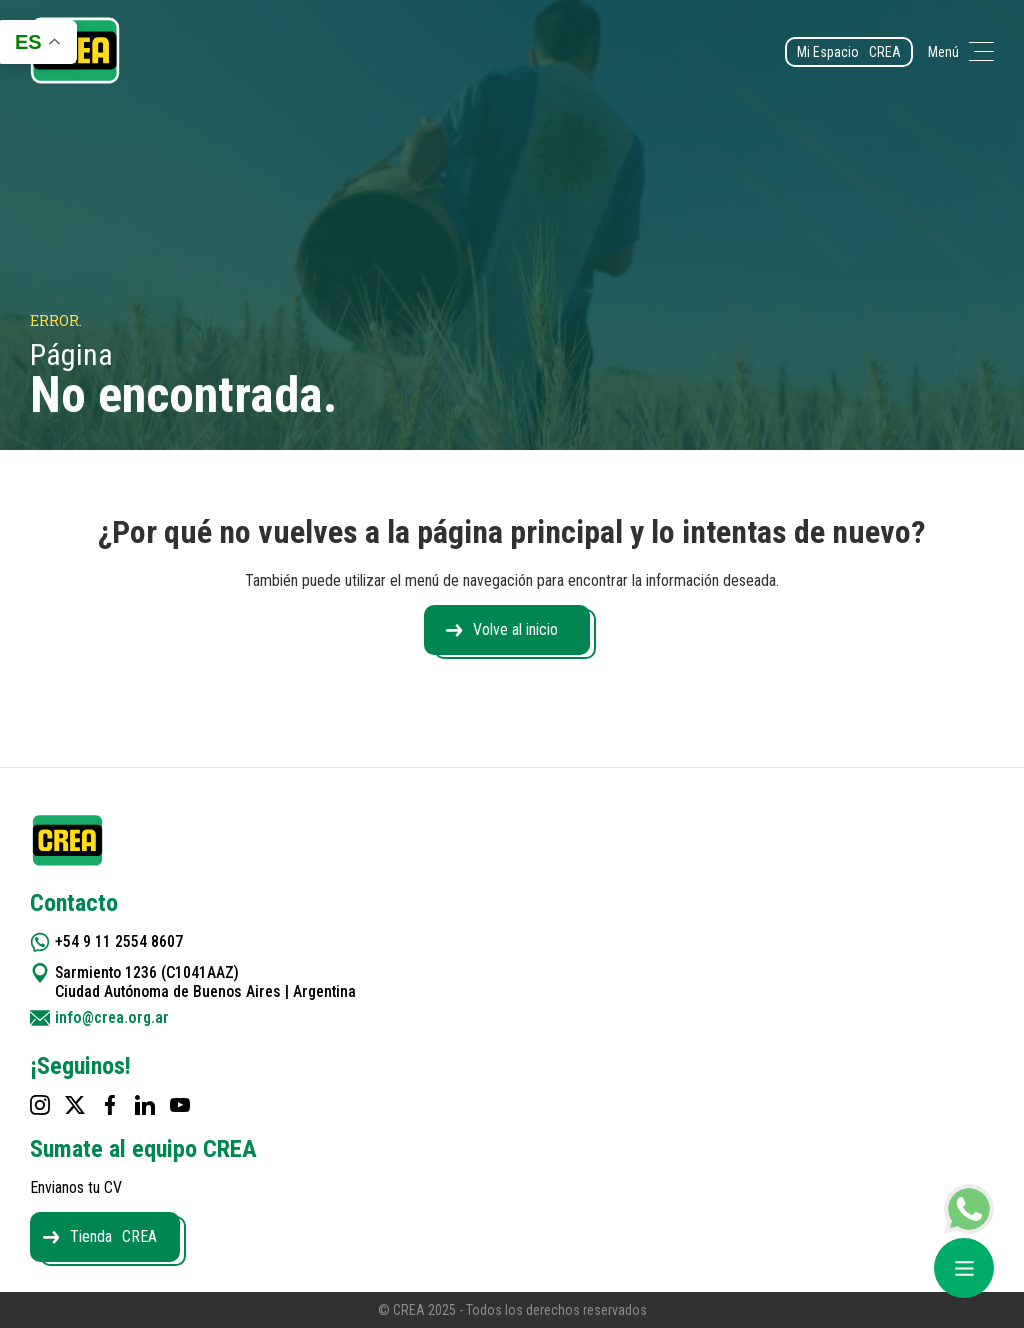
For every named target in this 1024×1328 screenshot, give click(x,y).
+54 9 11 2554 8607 (119, 941)
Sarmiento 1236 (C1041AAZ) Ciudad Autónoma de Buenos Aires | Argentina (207, 982)
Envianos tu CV (76, 1187)
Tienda (113, 1236)
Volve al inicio (515, 629)
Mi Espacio (849, 52)
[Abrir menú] (964, 1268)
